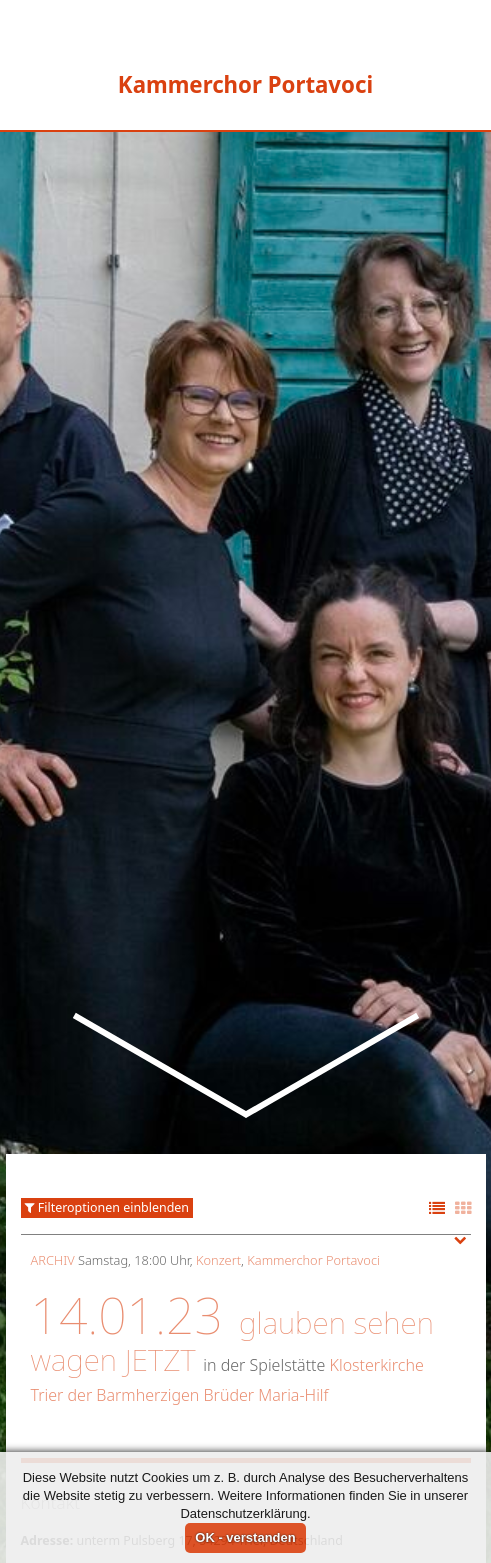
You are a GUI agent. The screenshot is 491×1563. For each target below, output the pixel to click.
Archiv (53, 1144)
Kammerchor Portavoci (313, 1144)
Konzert (218, 1144)
